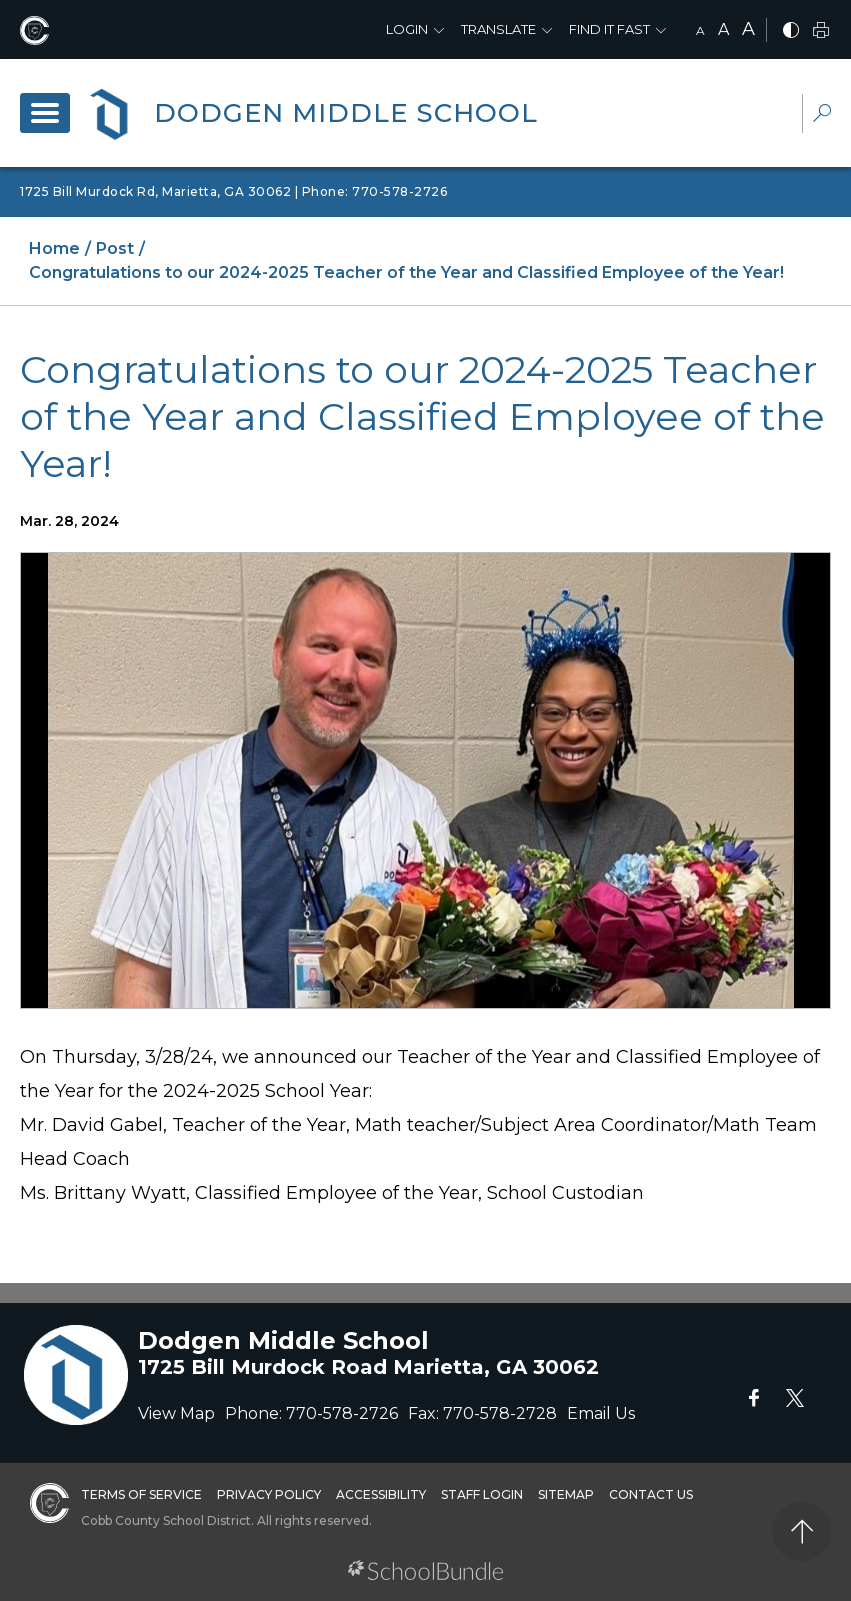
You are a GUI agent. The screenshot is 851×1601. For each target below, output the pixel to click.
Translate (498, 29)
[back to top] (801, 1531)
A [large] (748, 29)
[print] (821, 31)
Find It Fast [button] (609, 29)
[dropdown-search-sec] (822, 115)
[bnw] (791, 31)
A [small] (700, 30)
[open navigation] (45, 113)
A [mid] (723, 29)
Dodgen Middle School (346, 113)
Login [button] (407, 29)
